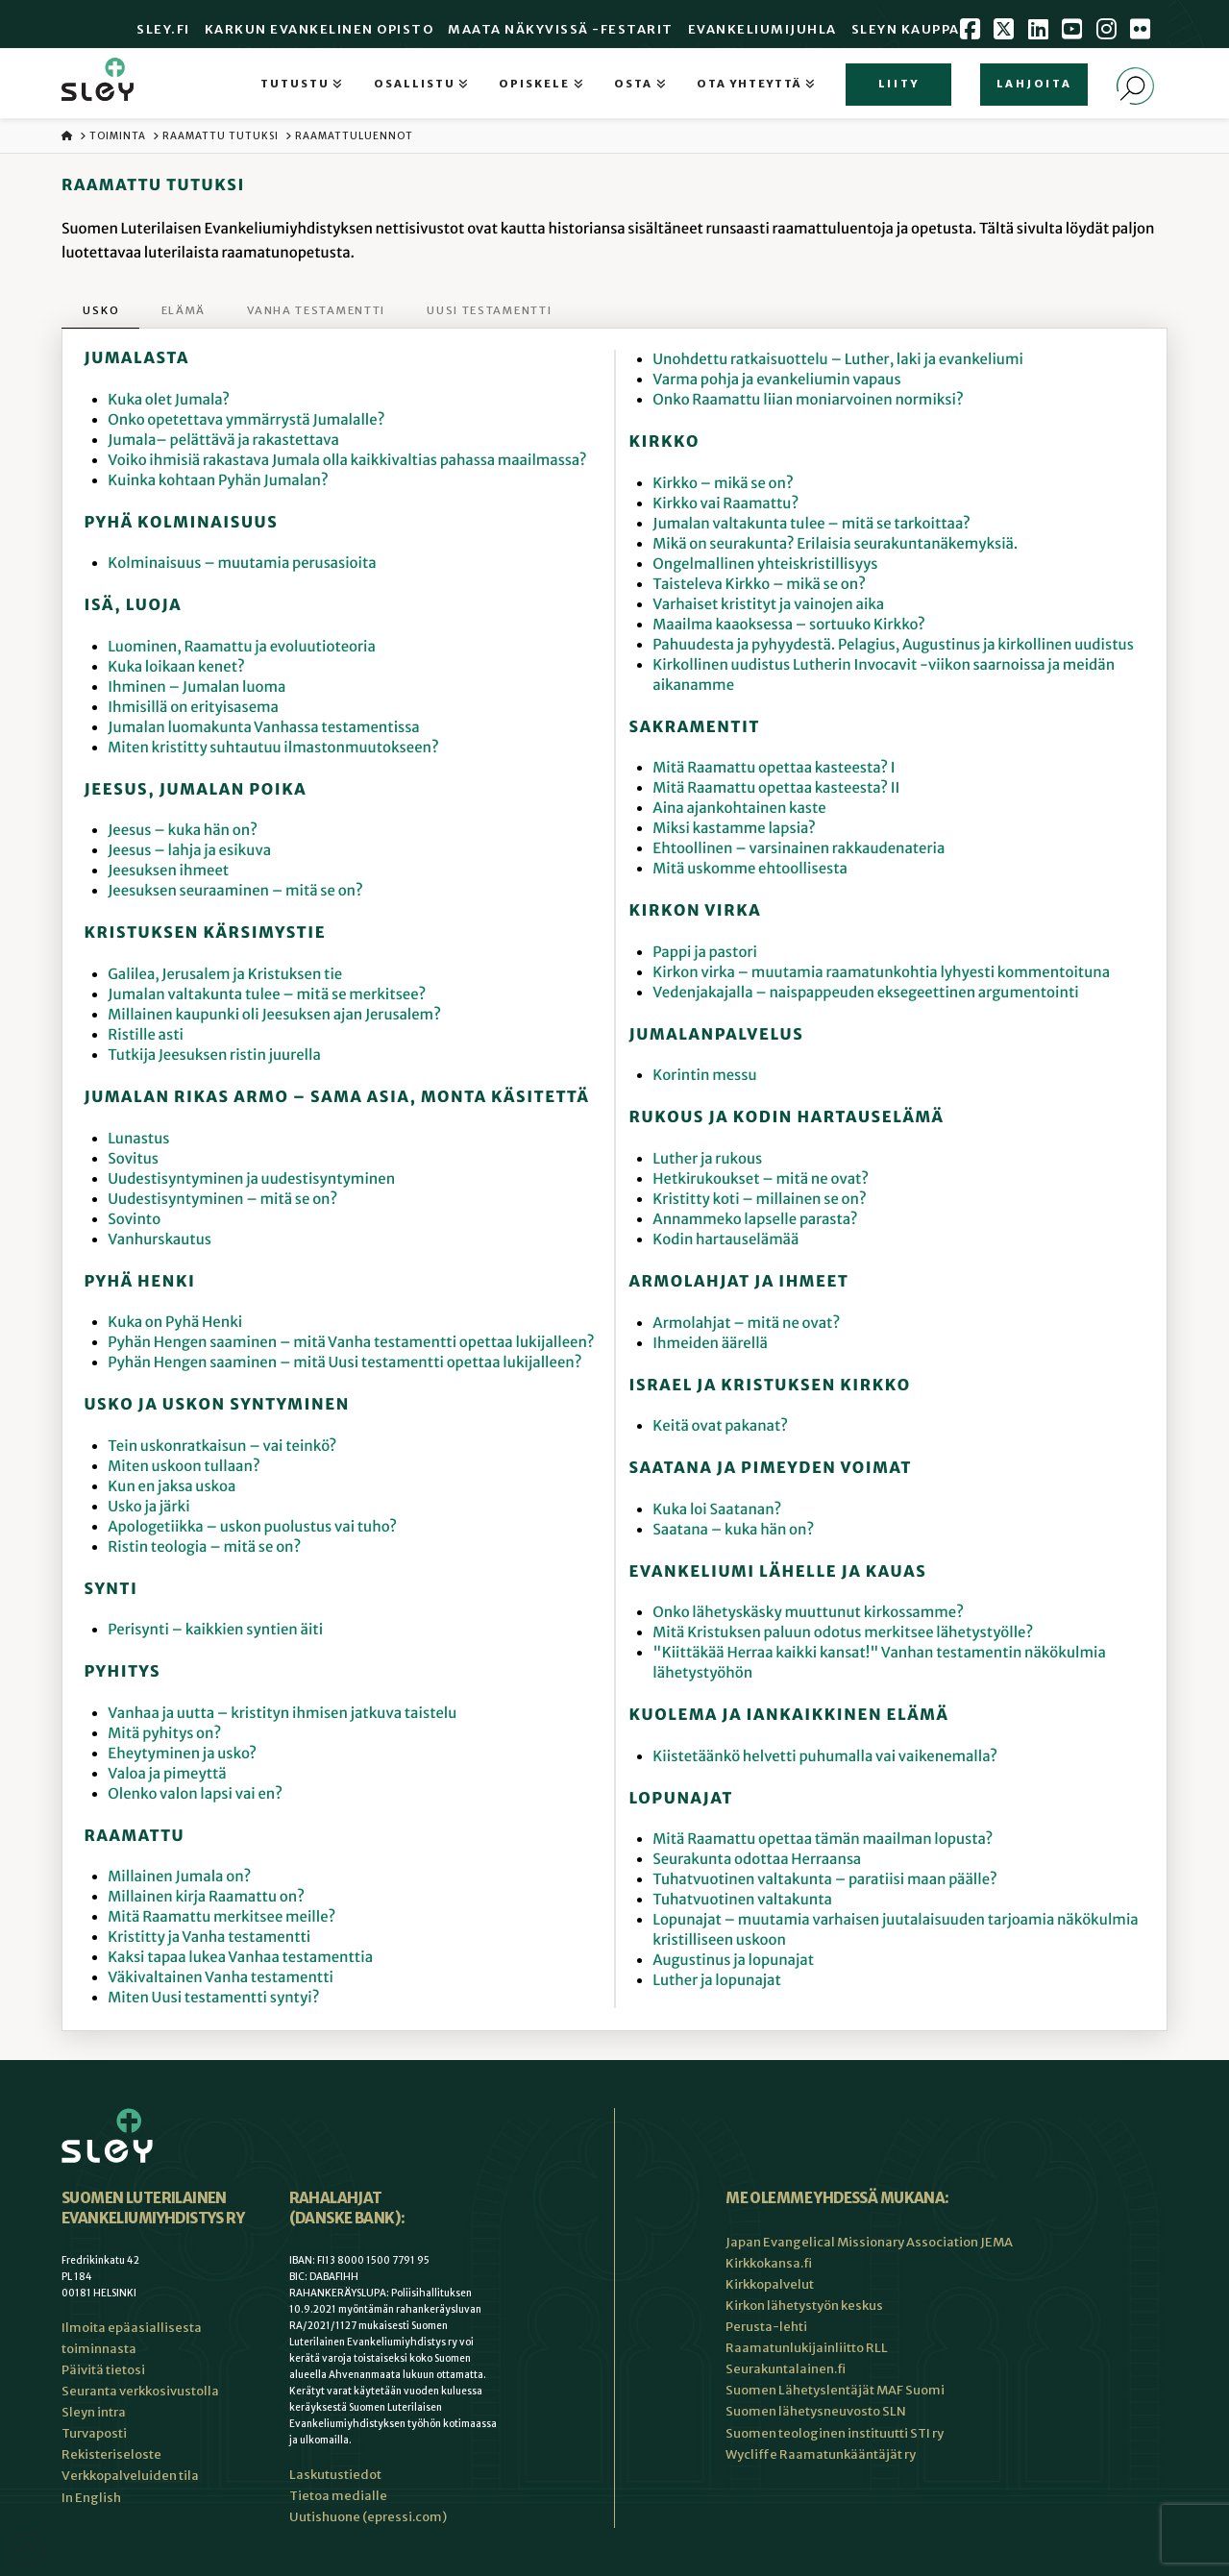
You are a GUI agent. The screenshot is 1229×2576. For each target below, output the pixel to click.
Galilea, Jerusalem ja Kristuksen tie (225, 975)
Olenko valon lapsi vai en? (195, 1794)
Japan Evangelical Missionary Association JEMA (869, 2242)
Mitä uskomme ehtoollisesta (750, 869)
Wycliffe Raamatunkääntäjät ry (820, 2454)
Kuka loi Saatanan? (716, 1510)
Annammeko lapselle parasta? (754, 1220)
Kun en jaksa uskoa (171, 1487)
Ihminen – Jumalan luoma (196, 687)
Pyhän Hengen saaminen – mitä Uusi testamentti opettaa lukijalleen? (344, 1363)
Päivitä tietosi (103, 2370)
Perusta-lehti (766, 2326)
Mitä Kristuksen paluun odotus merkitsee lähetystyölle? (842, 1633)
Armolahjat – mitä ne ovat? (746, 1323)
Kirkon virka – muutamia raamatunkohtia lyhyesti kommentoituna (881, 973)
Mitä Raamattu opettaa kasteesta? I (773, 768)
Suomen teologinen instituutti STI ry (834, 2433)
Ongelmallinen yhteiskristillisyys (764, 564)
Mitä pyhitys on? (164, 1734)
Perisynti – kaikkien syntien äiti (215, 1630)
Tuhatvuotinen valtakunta (742, 1900)
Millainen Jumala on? (179, 1877)
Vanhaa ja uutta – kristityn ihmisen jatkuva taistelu (282, 1714)
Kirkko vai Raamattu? (725, 504)
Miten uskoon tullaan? (183, 1467)
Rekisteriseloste (111, 2454)
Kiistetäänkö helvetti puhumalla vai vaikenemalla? (824, 1757)
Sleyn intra (93, 2412)
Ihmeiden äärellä (710, 1344)
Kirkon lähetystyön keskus (804, 2305)
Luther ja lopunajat (716, 1981)
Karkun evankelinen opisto (319, 29)
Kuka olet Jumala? (169, 400)
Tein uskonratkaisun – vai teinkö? (222, 1446)
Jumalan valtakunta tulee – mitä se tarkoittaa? (811, 524)
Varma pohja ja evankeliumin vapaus (776, 380)
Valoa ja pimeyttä (167, 1774)
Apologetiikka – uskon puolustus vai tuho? (252, 1527)
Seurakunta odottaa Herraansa (756, 1860)
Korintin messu (704, 1076)
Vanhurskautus (159, 1240)
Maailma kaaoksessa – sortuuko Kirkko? (788, 625)
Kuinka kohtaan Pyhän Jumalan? (218, 481)
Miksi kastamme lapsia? (733, 829)
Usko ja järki (148, 1507)
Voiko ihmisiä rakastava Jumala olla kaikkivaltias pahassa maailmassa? (347, 461)
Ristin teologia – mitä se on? (204, 1547)
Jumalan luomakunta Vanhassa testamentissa (263, 728)
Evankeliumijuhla (762, 29)
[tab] (100, 312)
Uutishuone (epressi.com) (368, 2517)
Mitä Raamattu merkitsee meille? (221, 1917)
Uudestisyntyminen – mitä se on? (222, 1199)
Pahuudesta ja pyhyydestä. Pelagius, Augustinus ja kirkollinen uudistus (893, 645)
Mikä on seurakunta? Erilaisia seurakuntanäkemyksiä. (835, 544)
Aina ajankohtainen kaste (738, 808)
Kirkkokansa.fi (768, 2263)
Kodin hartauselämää (725, 1240)
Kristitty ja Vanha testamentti (209, 1937)
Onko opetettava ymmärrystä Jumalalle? (246, 420)
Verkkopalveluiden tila (130, 2475)
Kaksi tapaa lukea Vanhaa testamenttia (240, 1958)
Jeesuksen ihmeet (168, 871)
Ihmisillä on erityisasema (193, 708)
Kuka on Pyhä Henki (175, 1322)
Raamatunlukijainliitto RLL (806, 2348)
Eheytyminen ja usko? (182, 1754)
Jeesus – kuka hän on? (183, 831)
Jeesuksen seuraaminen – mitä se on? (235, 891)
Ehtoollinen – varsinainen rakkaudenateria (798, 849)
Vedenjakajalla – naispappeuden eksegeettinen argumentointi (865, 993)
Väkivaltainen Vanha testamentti (220, 1978)
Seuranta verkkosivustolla (140, 2391)
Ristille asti (146, 1035)
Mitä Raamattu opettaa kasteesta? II (775, 788)
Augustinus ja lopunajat (733, 1960)
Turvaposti (94, 2433)
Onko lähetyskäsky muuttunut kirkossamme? (808, 1613)
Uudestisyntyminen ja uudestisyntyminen (251, 1179)
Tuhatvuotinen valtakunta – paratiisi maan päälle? (824, 1880)
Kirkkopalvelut (769, 2284)
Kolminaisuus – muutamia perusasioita (242, 563)
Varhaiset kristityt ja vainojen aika (768, 605)
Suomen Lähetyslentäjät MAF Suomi (835, 2390)
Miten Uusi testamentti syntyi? (213, 1998)
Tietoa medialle (338, 2496)
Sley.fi (163, 29)
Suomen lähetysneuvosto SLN (815, 2411)
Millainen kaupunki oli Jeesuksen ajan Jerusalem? (274, 1015)
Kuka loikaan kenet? (176, 667)
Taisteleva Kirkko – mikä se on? (759, 585)
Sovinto (134, 1220)
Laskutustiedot (335, 2474)
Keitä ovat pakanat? (720, 1426)
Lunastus (138, 1139)
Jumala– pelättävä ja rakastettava (223, 440)
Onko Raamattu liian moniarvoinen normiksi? (807, 400)
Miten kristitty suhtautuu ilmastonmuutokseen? (273, 748)
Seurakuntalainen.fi (785, 2369)
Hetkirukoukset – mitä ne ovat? (760, 1179)
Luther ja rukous (707, 1159)
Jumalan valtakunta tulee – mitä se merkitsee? (267, 995)
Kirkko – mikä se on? (723, 484)
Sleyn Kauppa (905, 29)
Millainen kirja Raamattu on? (206, 1897)
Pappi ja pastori (704, 953)
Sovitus (133, 1159)
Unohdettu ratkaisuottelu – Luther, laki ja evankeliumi (837, 360)
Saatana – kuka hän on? (733, 1530)
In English (91, 2498)
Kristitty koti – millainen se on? (759, 1199)
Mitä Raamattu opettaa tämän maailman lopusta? (822, 1839)
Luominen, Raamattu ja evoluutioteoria (242, 647)
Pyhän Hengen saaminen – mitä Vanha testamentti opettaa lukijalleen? (351, 1343)
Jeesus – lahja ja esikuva (189, 851)
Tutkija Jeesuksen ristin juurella (214, 1055)
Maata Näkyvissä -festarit (561, 29)
